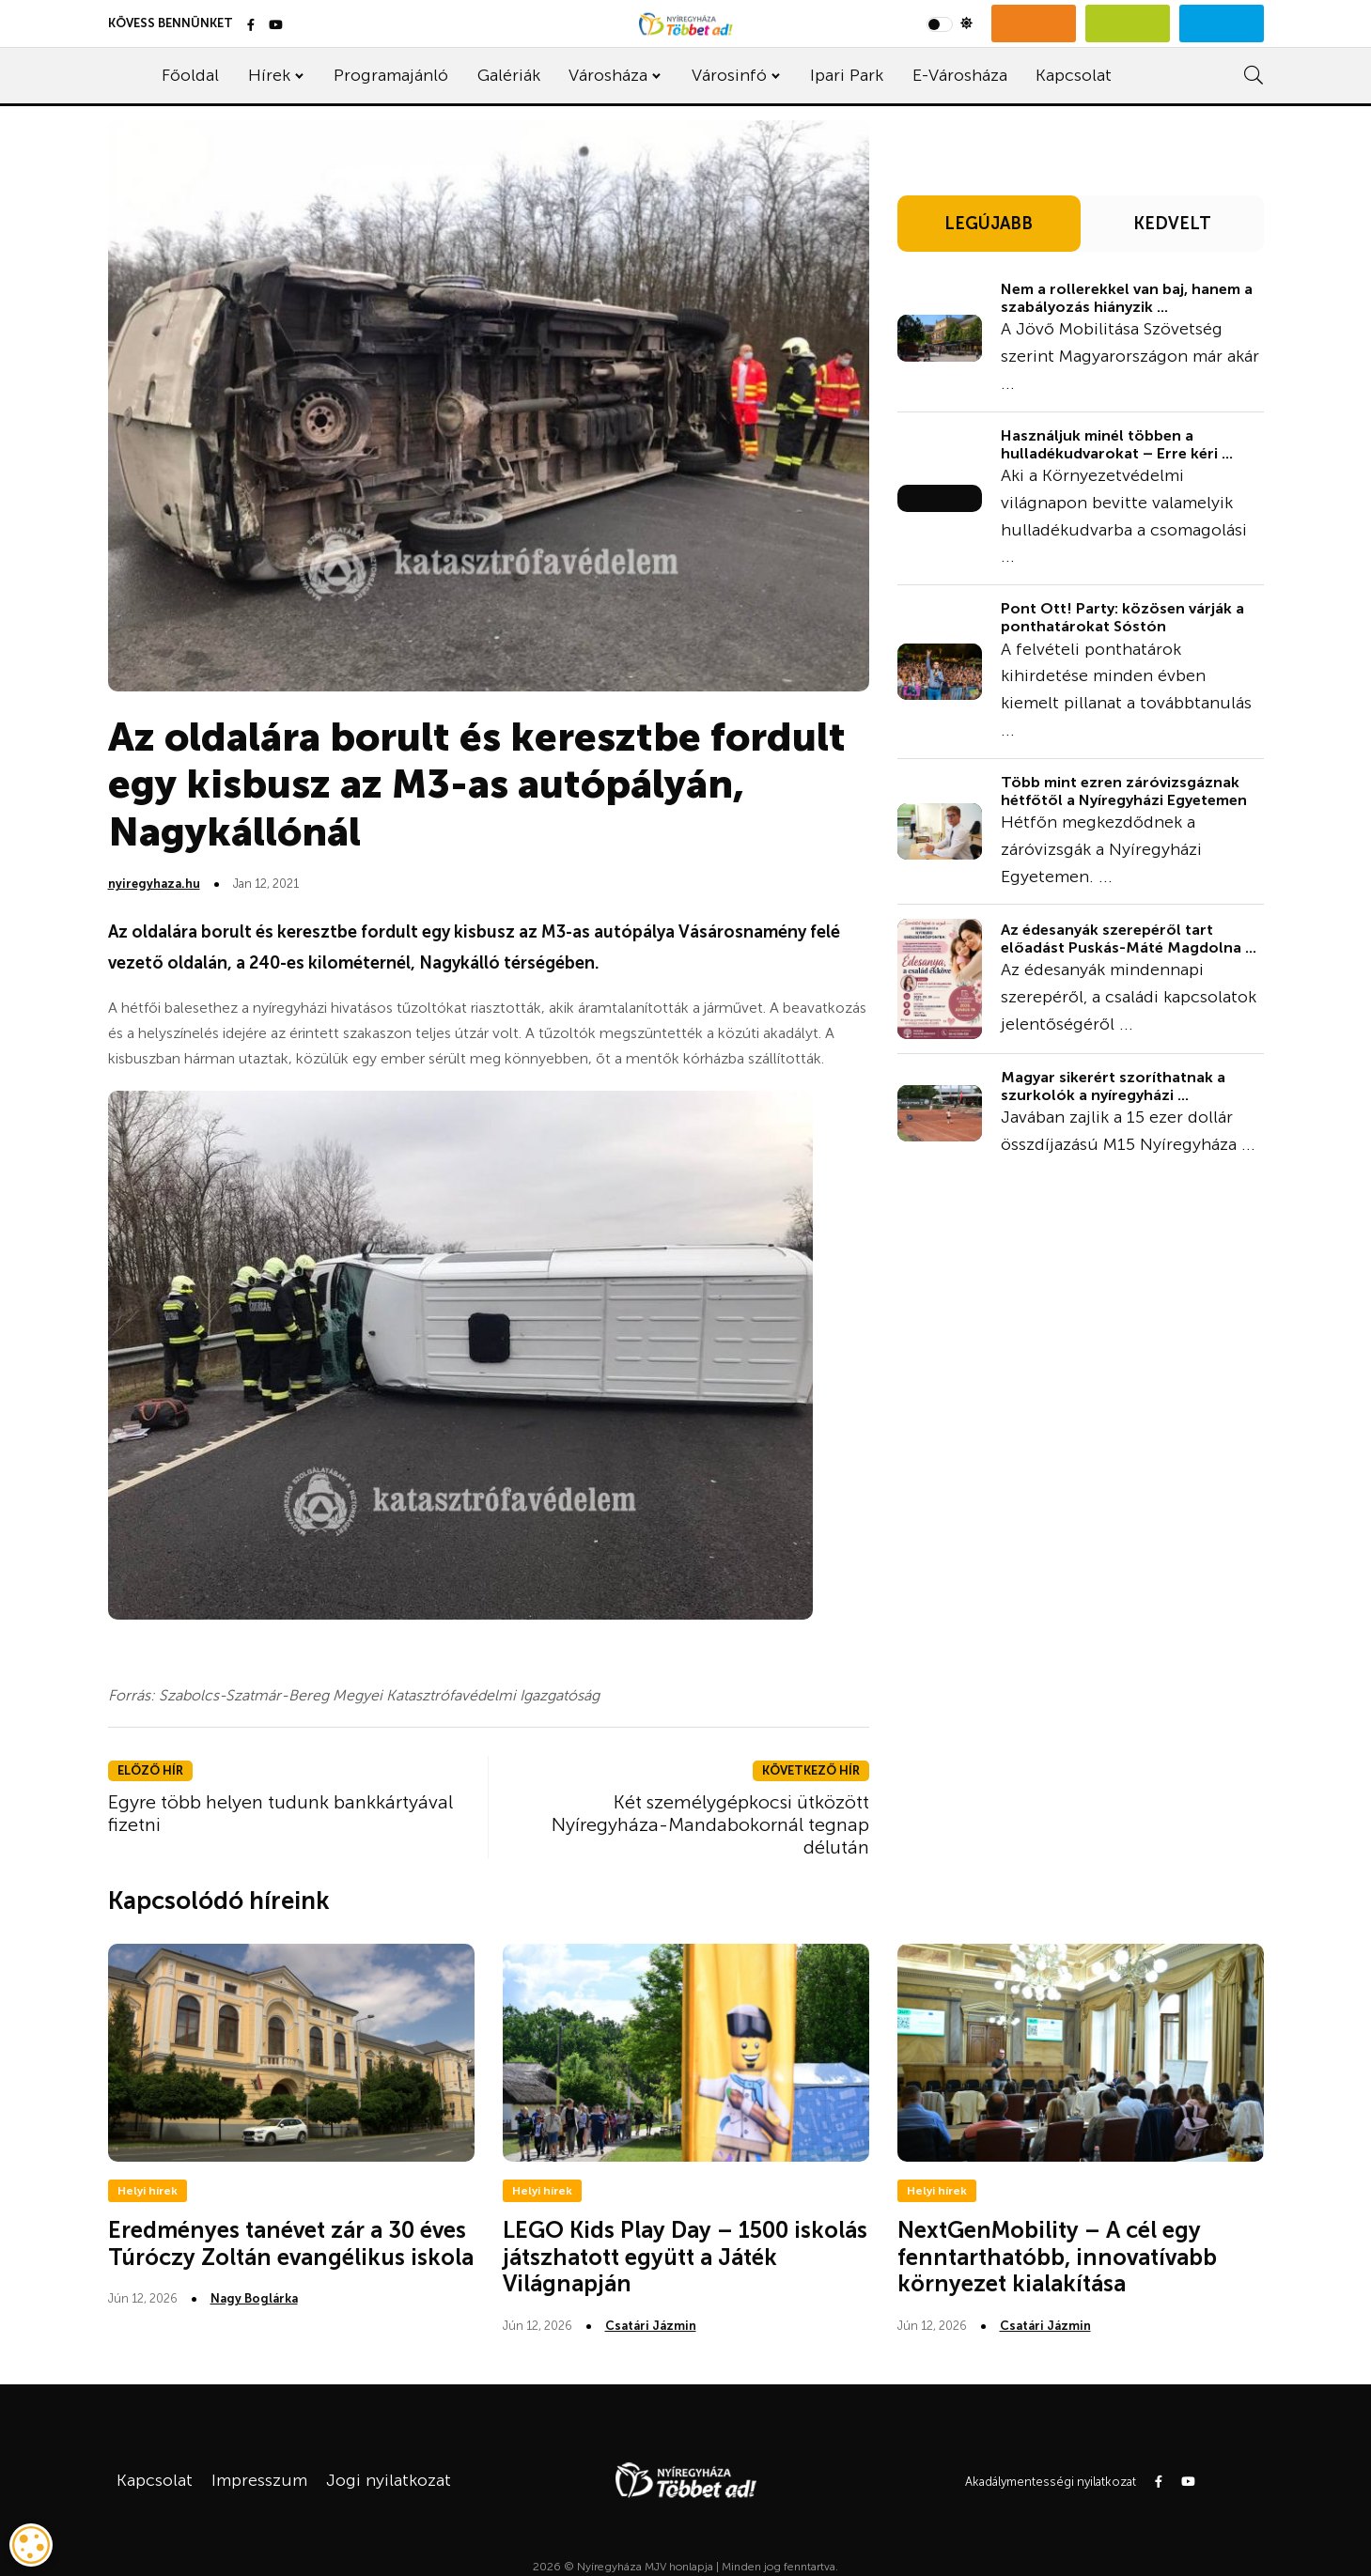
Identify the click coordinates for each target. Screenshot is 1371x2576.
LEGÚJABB (988, 223)
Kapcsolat (1074, 75)
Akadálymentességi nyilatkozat (1050, 2482)
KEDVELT (1172, 223)
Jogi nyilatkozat (388, 2480)
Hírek (269, 75)
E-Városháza (959, 75)
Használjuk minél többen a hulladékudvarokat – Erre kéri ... (1117, 444)
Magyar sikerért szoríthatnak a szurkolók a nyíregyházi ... (1113, 1086)
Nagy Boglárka (254, 2298)
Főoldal (190, 75)
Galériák (508, 75)
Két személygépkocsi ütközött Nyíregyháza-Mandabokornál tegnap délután (710, 1824)
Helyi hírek (147, 2190)
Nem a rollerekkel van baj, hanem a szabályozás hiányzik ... (1127, 298)
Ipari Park (846, 75)
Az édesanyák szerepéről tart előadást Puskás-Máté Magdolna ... (1128, 938)
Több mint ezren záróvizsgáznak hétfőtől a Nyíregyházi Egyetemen (1124, 791)
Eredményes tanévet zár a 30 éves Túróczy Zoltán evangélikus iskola (291, 2243)
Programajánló (391, 75)
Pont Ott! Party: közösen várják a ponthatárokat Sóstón (1122, 617)
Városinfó (729, 75)
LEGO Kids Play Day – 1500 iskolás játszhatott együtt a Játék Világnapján (685, 2257)
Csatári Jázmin (650, 2326)
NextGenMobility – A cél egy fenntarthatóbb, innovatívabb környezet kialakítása (1057, 2257)
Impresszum (259, 2480)
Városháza (608, 75)
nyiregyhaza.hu (154, 884)
